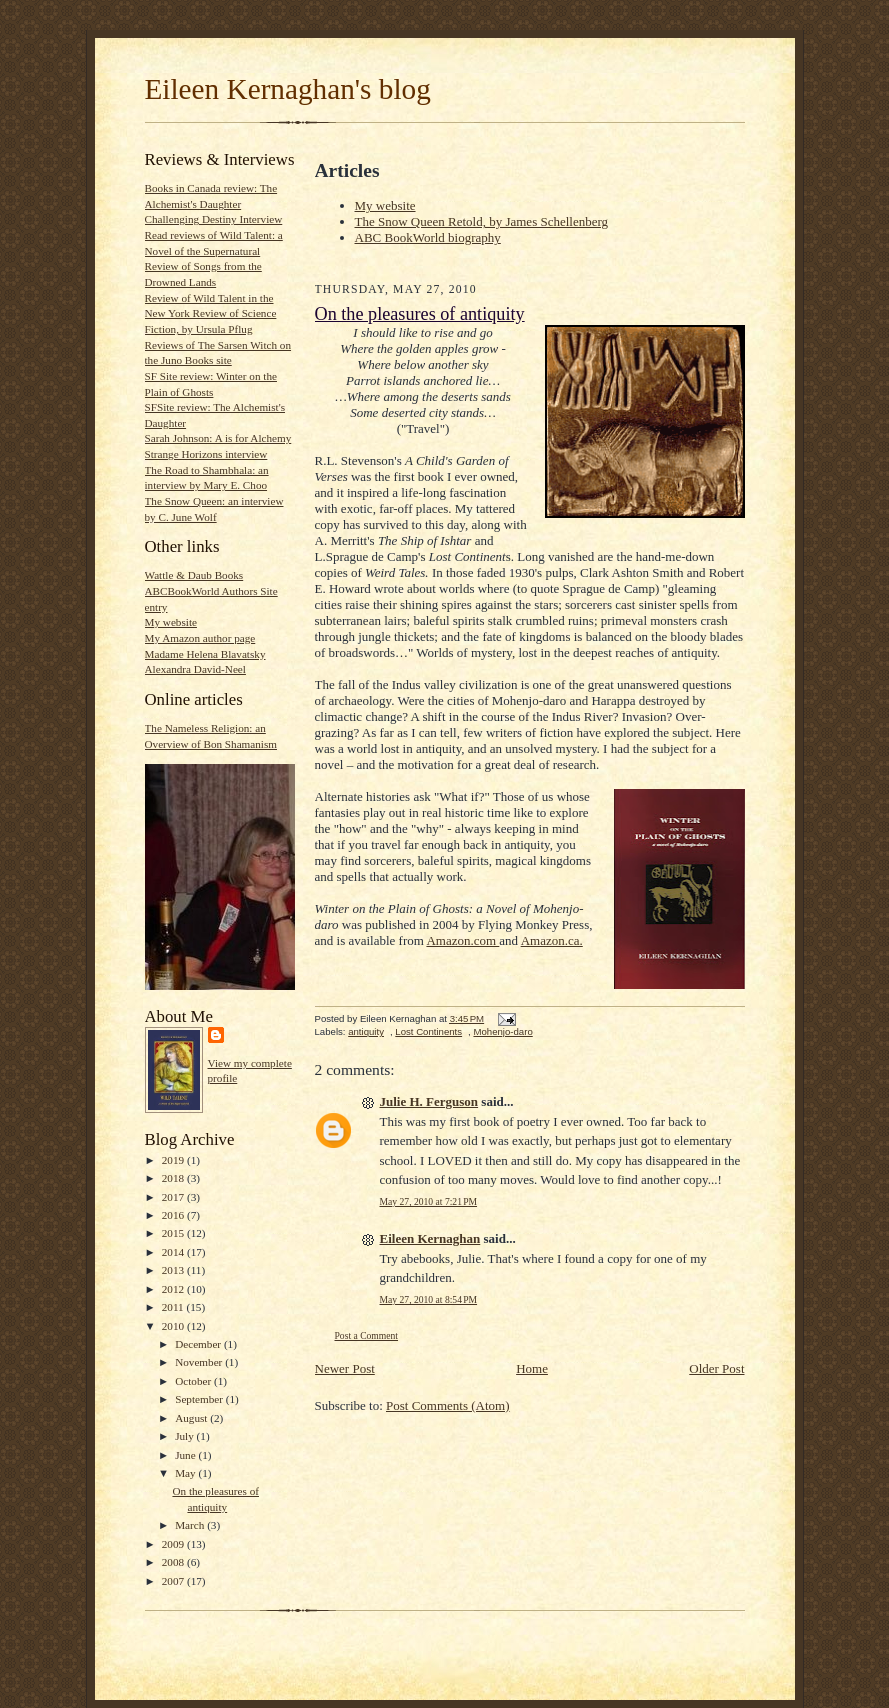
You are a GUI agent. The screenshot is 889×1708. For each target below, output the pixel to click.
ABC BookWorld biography (428, 237)
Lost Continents (428, 1031)
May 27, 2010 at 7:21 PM (429, 1201)
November (200, 1362)
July (185, 1436)
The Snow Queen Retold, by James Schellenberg (482, 221)
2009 (174, 1544)
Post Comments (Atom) (448, 1405)
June (186, 1455)
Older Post (716, 1368)
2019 (174, 1160)
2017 (174, 1197)
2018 (174, 1178)
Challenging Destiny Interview (214, 219)
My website (171, 622)
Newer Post (345, 1368)
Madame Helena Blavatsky (205, 654)
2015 (174, 1233)
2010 (174, 1326)
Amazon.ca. (552, 940)
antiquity (366, 1031)
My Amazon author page (200, 638)
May (186, 1473)
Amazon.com (462, 940)
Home (532, 1368)
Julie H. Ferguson (429, 1101)
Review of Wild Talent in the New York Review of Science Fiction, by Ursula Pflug (211, 313)
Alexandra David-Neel (195, 669)
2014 (174, 1252)
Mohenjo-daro (502, 1031)
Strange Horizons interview (206, 454)
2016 (174, 1215)
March (191, 1525)
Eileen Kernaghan (430, 1238)
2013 (174, 1270)
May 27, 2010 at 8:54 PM (429, 1299)
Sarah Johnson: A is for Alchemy (218, 438)
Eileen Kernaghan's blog (288, 89)
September (200, 1399)
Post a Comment (367, 1335)
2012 (174, 1289)
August (192, 1418)
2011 (174, 1307)
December (199, 1344)
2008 (174, 1562)
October (194, 1381)
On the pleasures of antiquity (420, 314)
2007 (174, 1581)
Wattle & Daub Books (194, 575)
